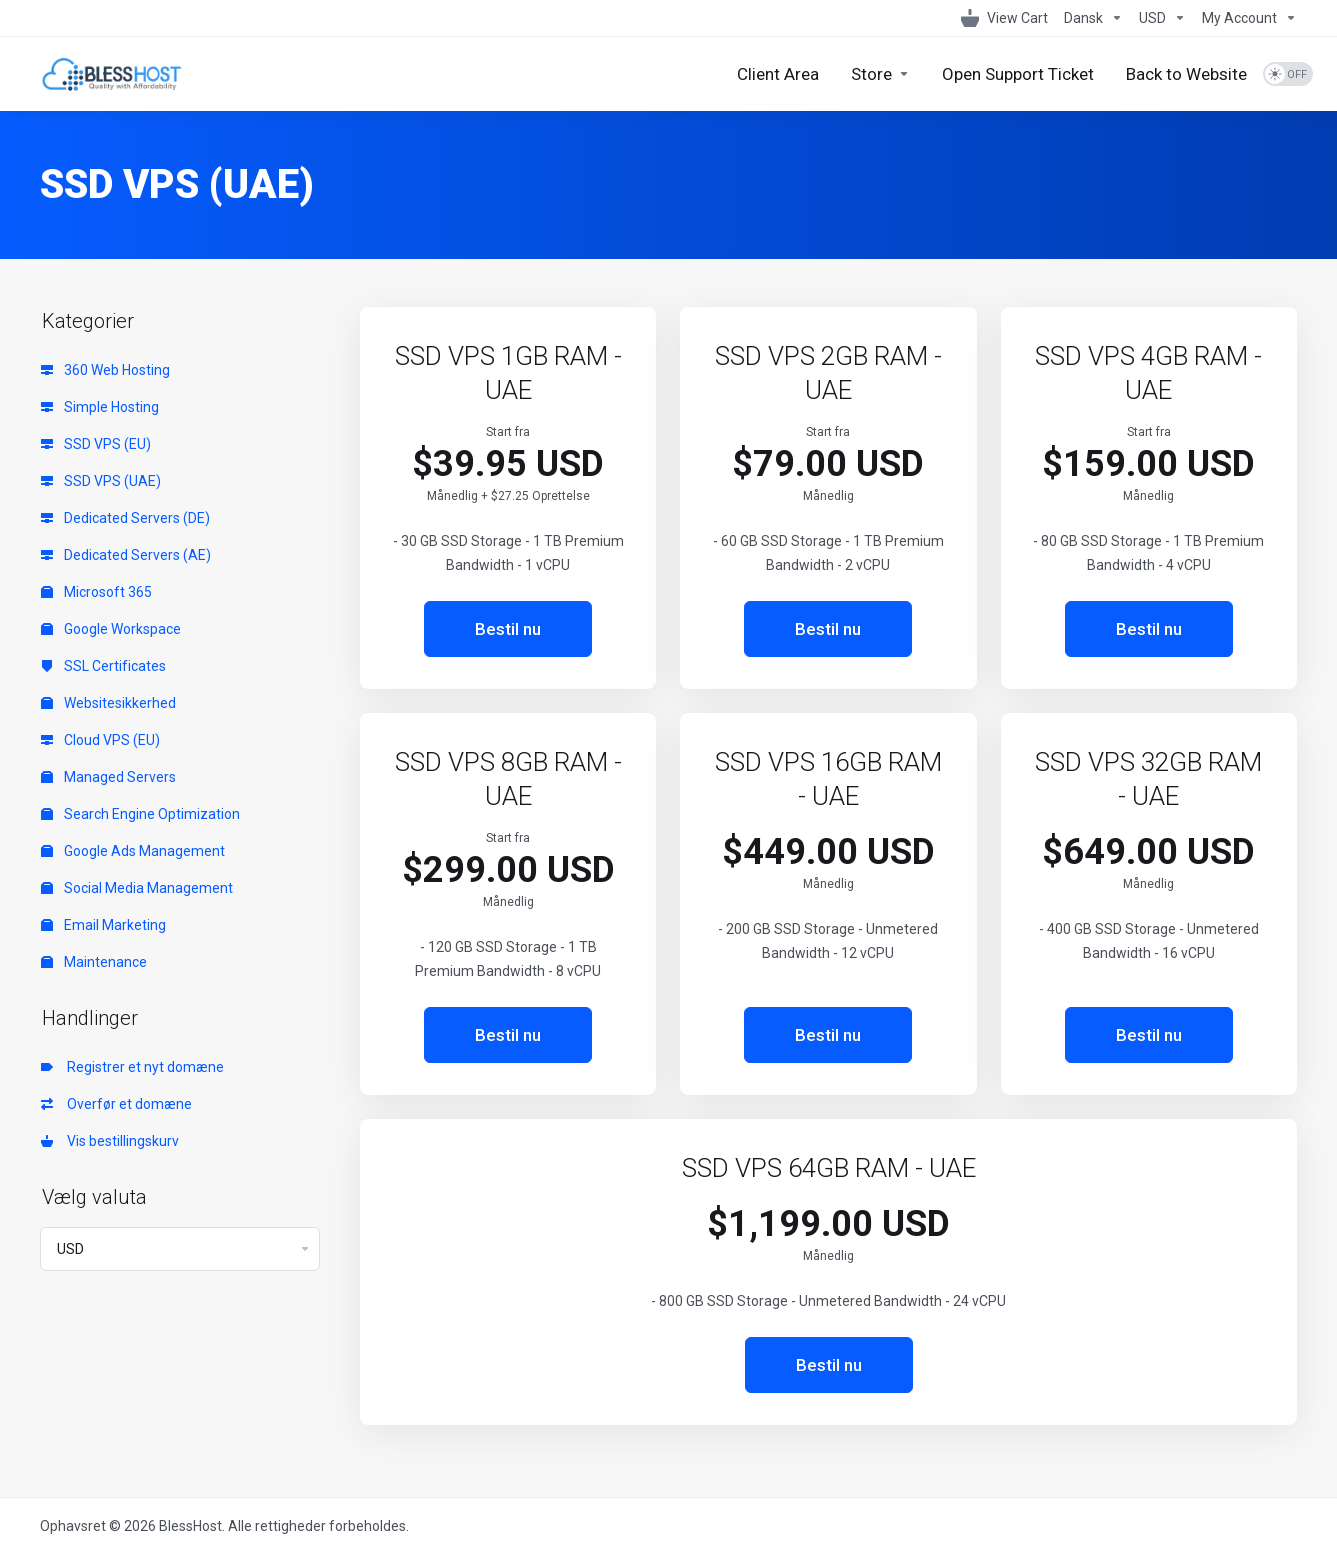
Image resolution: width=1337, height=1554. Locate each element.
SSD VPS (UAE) (101, 481)
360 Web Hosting (105, 370)
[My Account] (1245, 18)
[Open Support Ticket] (1018, 74)
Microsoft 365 (96, 592)
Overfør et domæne (116, 1104)
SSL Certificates (103, 666)
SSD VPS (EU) (96, 444)
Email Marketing (103, 925)
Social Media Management (137, 888)
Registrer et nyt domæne (132, 1067)
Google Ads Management (133, 851)
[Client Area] (778, 74)
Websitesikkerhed (108, 703)
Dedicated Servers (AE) (126, 555)
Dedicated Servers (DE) (125, 518)
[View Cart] (1004, 18)
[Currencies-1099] (1162, 18)
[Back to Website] (1186, 74)
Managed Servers (108, 777)
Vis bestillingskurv (110, 1141)
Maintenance (94, 962)
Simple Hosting (100, 407)
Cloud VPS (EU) (100, 740)
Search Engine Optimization (140, 814)
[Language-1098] (1093, 18)
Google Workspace (111, 629)
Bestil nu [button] (508, 629)
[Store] (880, 74)
